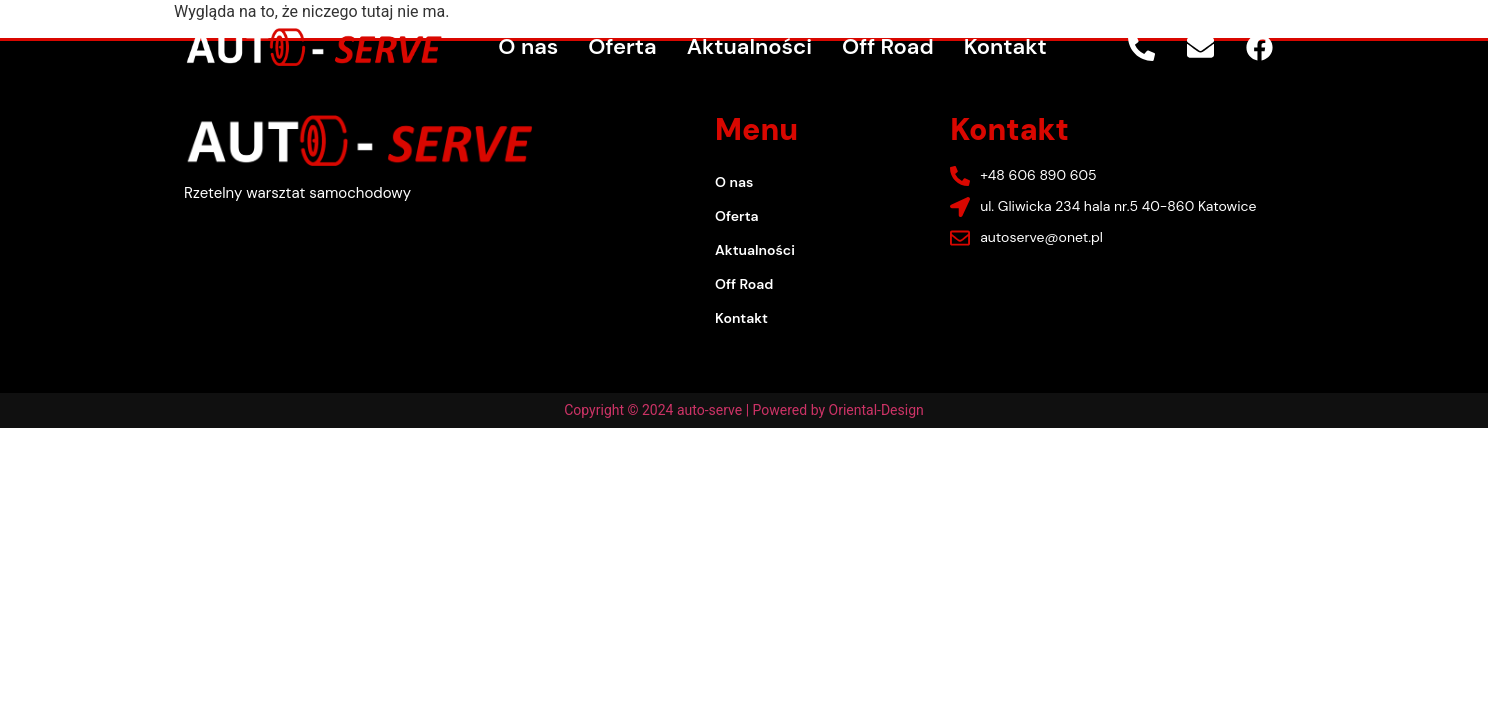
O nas (528, 46)
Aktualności (749, 46)
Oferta (622, 46)
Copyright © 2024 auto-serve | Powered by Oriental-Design (744, 410)
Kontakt (1005, 46)
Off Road (888, 46)
